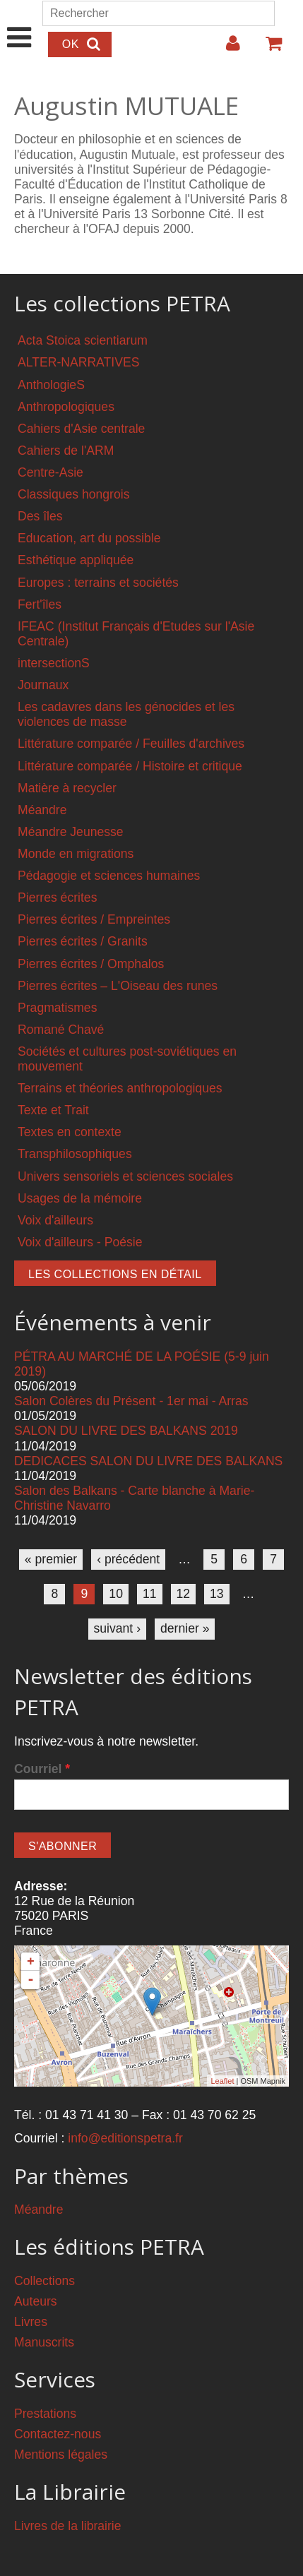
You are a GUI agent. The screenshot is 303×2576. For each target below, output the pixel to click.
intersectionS (54, 663)
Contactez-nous (57, 2434)
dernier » (184, 1628)
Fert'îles (39, 604)
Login (226, 49)
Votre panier (268, 49)
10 (116, 1594)
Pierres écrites (57, 897)
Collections (44, 2281)
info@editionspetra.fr (125, 2138)
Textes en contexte (69, 1132)
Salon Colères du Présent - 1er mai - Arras (131, 1401)
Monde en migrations (75, 854)
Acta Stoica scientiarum (83, 340)
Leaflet (222, 2081)
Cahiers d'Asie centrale (81, 429)
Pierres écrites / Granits (83, 941)
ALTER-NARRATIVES (78, 362)
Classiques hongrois (73, 494)
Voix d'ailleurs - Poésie (80, 1242)
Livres (30, 2322)
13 (217, 1594)
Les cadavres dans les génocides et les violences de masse (126, 714)
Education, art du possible (89, 538)
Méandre (42, 810)
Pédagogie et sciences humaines (109, 876)
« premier (51, 1559)
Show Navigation (19, 22)
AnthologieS (51, 385)
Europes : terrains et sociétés (98, 583)
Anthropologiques (66, 407)
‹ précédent (128, 1559)
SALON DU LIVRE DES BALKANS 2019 (126, 1431)
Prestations (45, 2414)
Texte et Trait (53, 1110)
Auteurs (35, 2301)
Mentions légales (60, 2454)
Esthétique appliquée (75, 560)
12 (184, 1594)
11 (150, 1594)
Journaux (43, 685)
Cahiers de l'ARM (66, 450)
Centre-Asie (50, 472)
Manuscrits (44, 2342)
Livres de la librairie (67, 2526)
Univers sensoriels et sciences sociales (125, 1176)
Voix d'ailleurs (55, 1220)
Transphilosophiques (75, 1154)
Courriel (42, 1769)
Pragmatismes (57, 1008)
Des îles (40, 516)
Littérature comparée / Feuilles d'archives (131, 744)
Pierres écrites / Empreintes (94, 919)
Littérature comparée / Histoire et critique (130, 766)
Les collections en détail (115, 1274)
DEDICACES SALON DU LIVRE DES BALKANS (148, 1461)
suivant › (117, 1628)
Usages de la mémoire (80, 1198)
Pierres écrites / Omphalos (91, 964)
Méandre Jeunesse (71, 832)
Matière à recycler (67, 788)
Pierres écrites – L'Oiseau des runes (118, 986)
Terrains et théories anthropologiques (120, 1088)
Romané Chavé (61, 1029)
